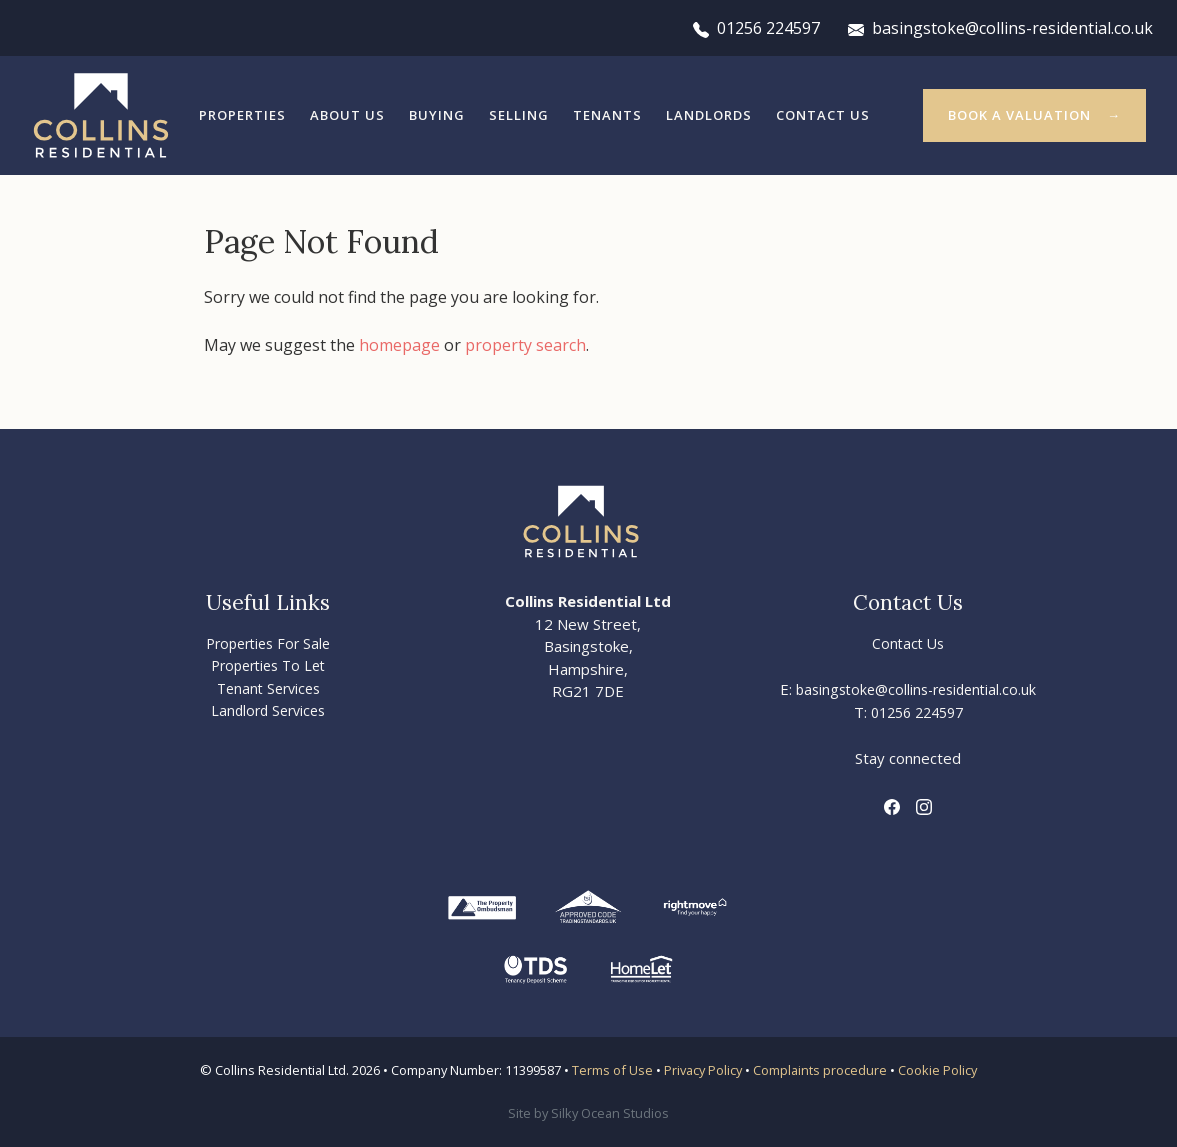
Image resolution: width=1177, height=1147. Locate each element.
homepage (399, 345)
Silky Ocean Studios (610, 1113)
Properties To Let (268, 665)
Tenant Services (268, 688)
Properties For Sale (268, 643)
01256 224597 (756, 28)
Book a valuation (1019, 115)
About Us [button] (347, 115)
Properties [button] (242, 115)
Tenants (607, 115)
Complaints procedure (820, 1070)
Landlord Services (268, 710)
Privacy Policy (703, 1070)
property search (525, 345)
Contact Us (823, 115)
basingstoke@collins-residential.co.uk (1000, 28)
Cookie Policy (937, 1070)
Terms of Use (612, 1070)
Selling (519, 115)
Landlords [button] (709, 115)
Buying (437, 115)
